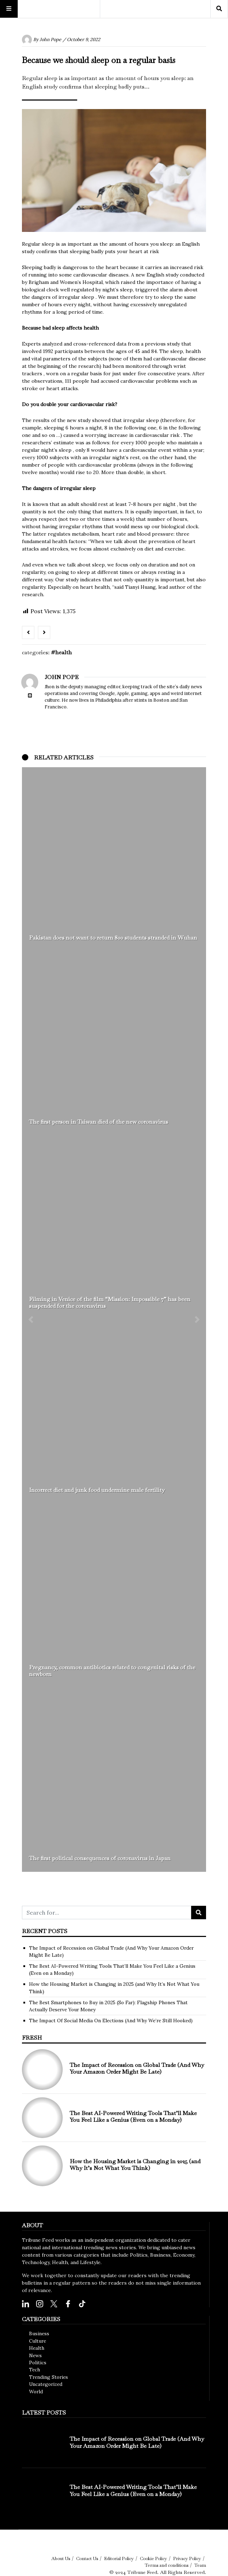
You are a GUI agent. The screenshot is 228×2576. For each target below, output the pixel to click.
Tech (34, 2369)
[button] (31, 1319)
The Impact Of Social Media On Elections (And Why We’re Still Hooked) (111, 2020)
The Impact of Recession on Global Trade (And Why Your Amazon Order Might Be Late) (137, 2068)
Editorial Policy (119, 2558)
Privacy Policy (187, 2558)
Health (63, 652)
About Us (60, 2558)
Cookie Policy (153, 2558)
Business (39, 2333)
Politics (37, 2362)
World (36, 2391)
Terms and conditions (166, 2565)
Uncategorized (45, 2384)
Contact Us (87, 2558)
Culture (37, 2341)
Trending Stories (48, 2377)
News (35, 2355)
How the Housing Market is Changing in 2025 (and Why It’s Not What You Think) (135, 2165)
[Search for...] (106, 1912)
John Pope (50, 39)
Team (200, 2565)
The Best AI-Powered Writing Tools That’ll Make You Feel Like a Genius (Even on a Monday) (133, 2116)
